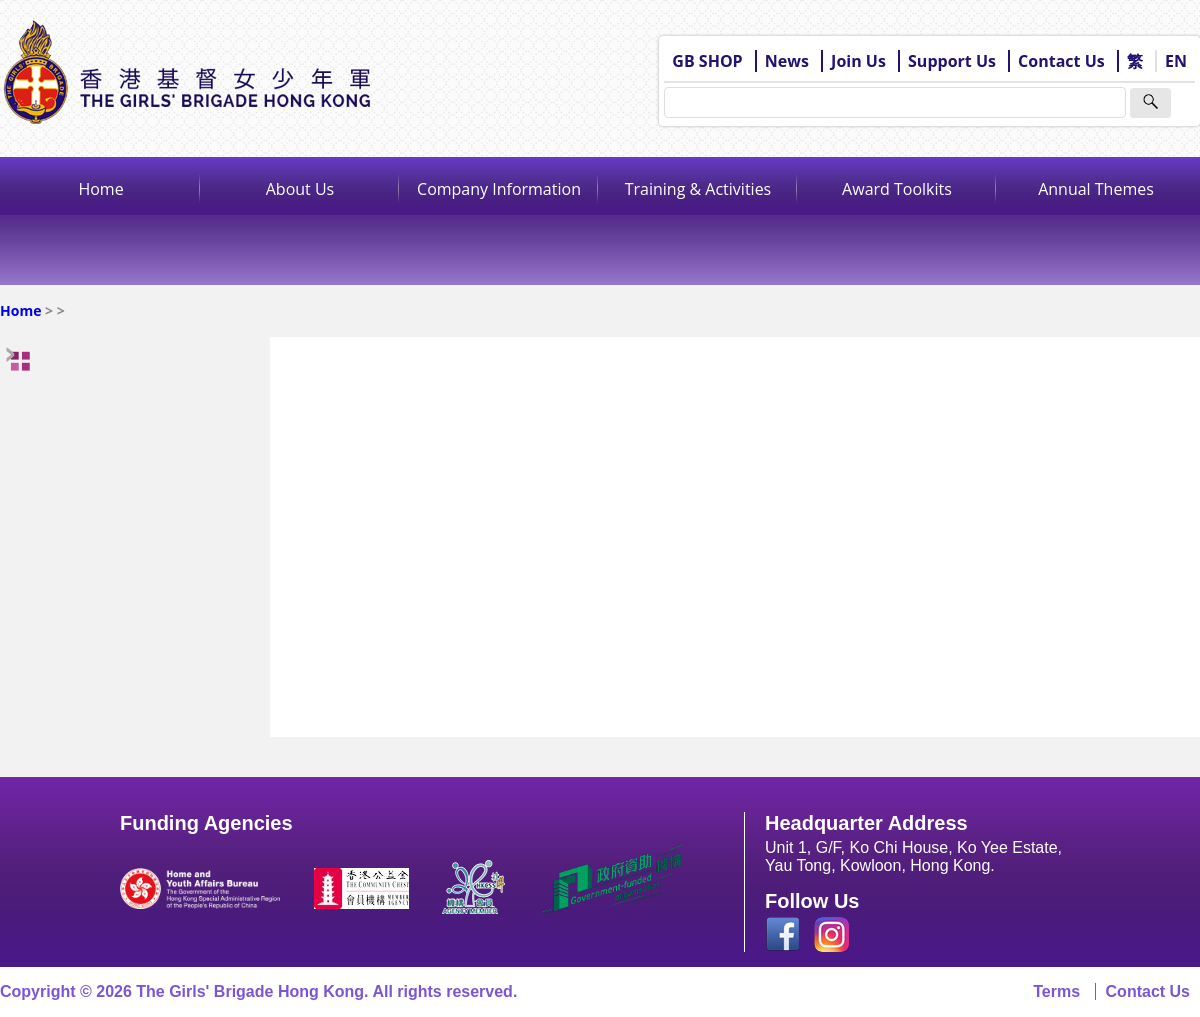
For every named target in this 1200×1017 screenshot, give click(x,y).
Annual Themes (1096, 189)
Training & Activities (698, 189)
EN (1176, 61)
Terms (1056, 991)
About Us (300, 189)
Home (100, 189)
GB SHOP (707, 61)
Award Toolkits (897, 189)
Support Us (952, 61)
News (787, 61)
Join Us (858, 61)
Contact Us (1061, 61)
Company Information (499, 189)
